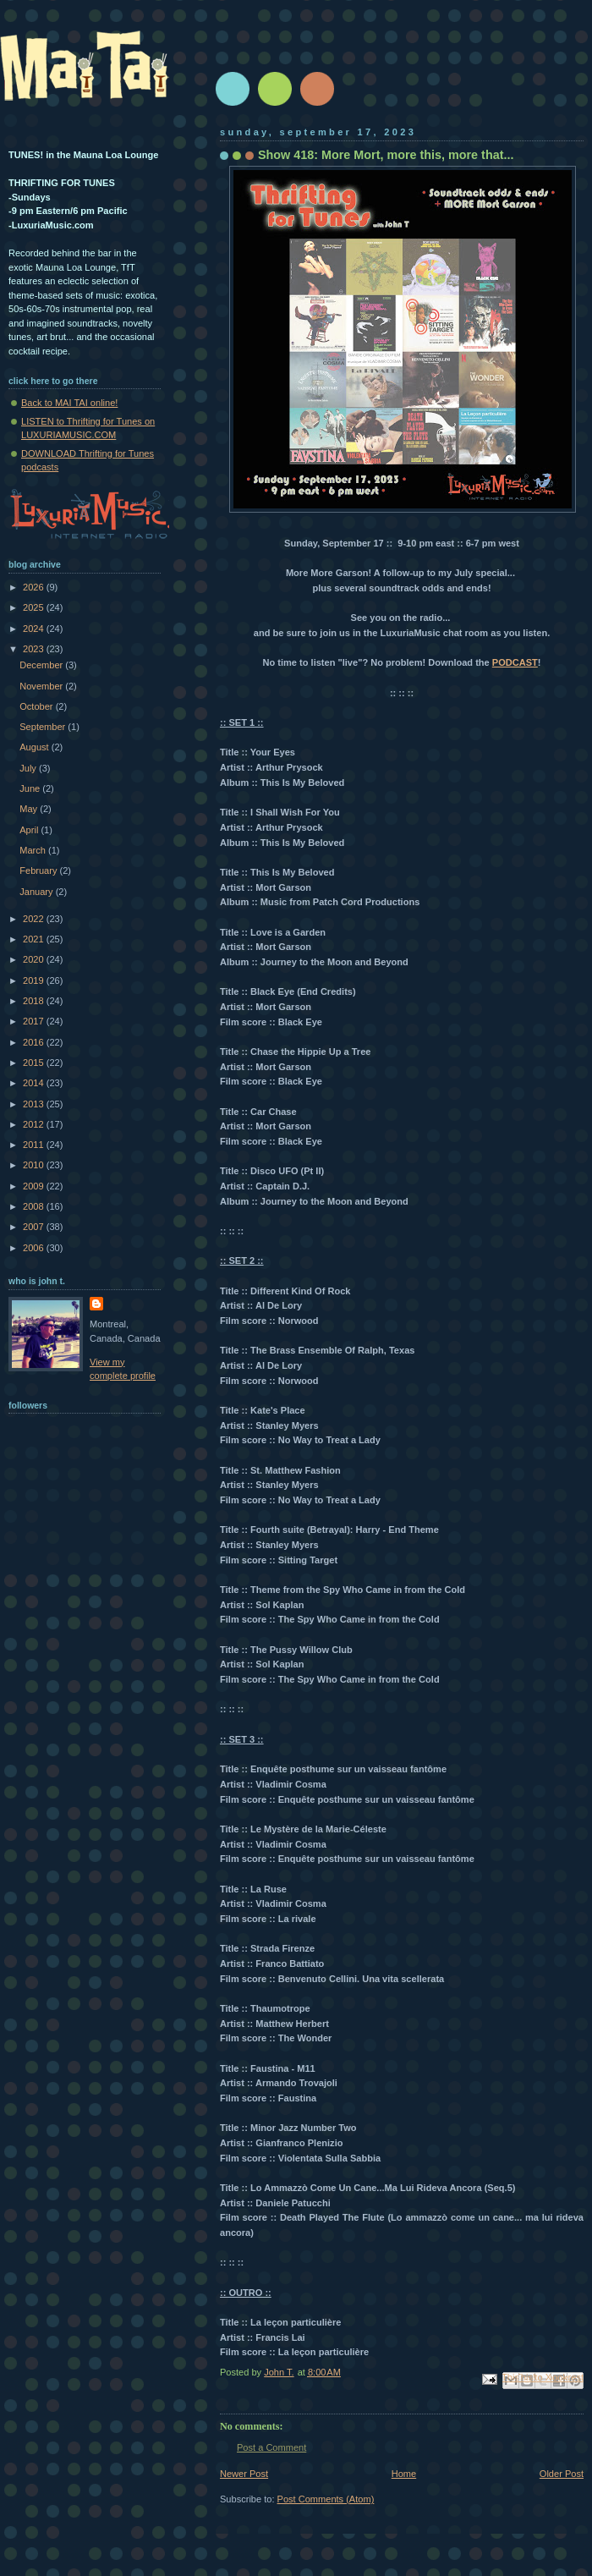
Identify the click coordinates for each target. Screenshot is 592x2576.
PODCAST (515, 662)
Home (404, 2474)
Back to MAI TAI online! (69, 403)
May (29, 809)
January (37, 892)
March (33, 850)
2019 (35, 980)
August (35, 747)
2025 (35, 607)
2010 (35, 1165)
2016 (35, 1042)
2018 (35, 1001)
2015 (35, 1062)
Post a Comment (271, 2447)
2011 (35, 1145)
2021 (35, 939)
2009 (35, 1186)
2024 (35, 628)
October (37, 706)
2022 (35, 919)
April (30, 830)
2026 (35, 587)
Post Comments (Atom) (326, 2499)
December (42, 665)
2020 (35, 959)
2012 (35, 1124)
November (42, 686)
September (43, 727)
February (39, 870)
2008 (35, 1206)
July (29, 768)
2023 (35, 649)
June (30, 788)
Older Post (562, 2474)
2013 (35, 1104)
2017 (35, 1021)
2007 (35, 1227)
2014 (35, 1083)
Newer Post (244, 2474)
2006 (35, 1248)
